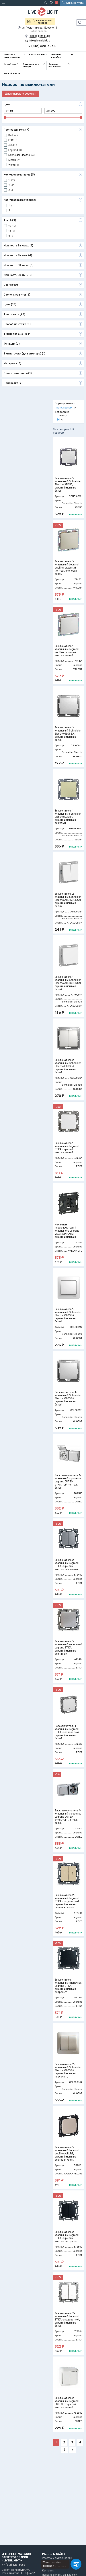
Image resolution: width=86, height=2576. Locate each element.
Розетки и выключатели (57, 2558)
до (48, 110)
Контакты (48, 2570)
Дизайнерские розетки (20, 93)
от (7, 110)
